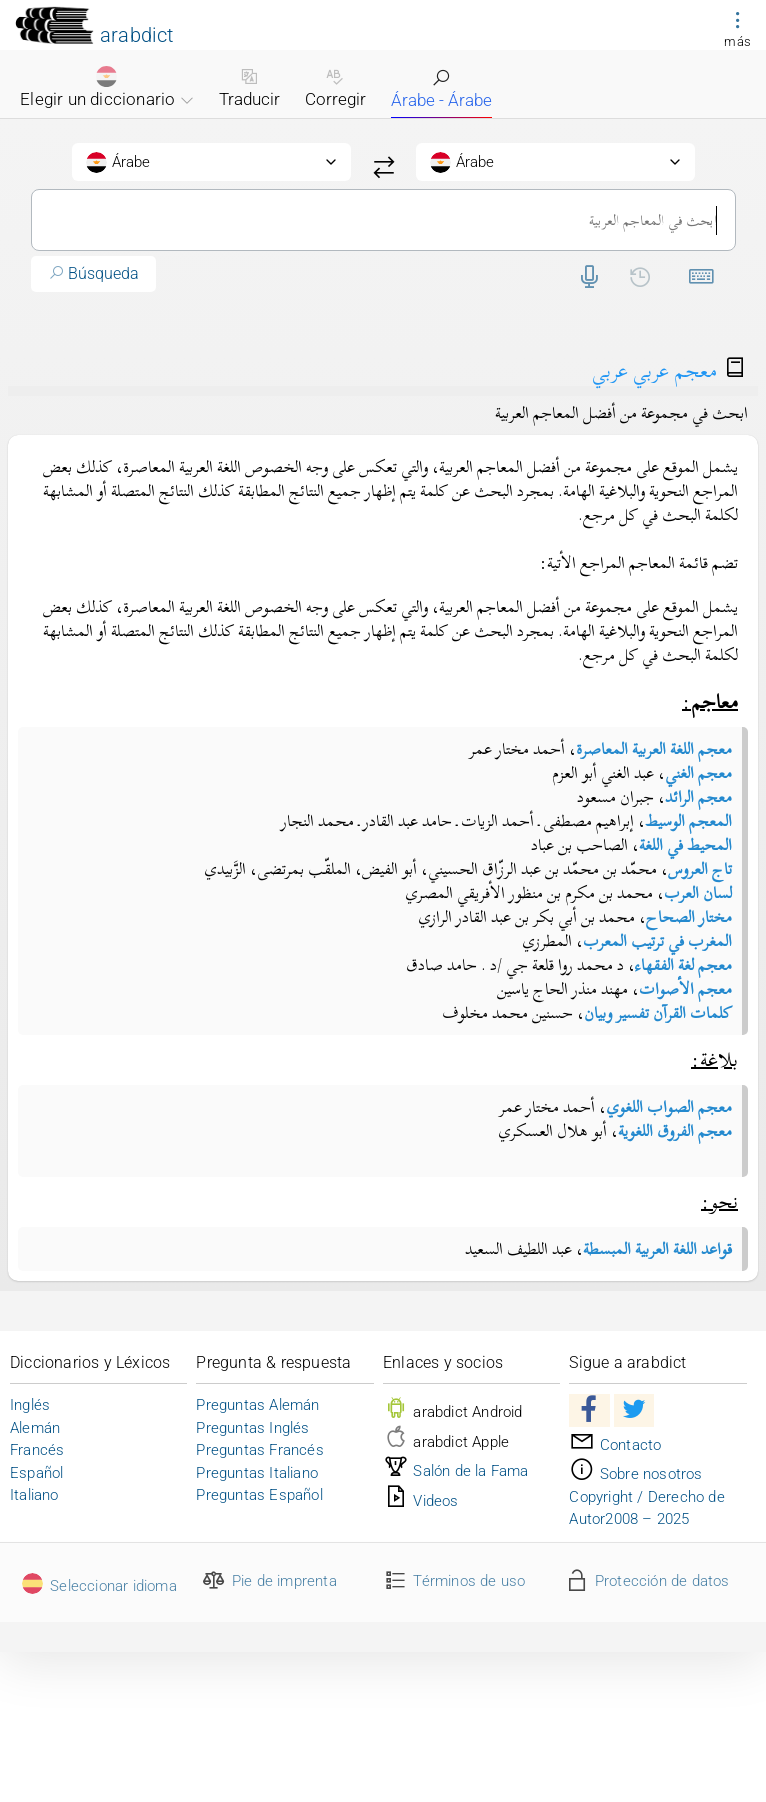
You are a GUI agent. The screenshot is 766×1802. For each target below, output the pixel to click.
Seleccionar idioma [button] (98, 1586)
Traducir (249, 88)
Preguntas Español (259, 1495)
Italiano (34, 1495)
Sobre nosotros (635, 1474)
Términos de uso (454, 1581)
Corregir (335, 88)
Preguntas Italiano (257, 1473)
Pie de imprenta (268, 1581)
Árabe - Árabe (441, 89)
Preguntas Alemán (257, 1405)
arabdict (137, 35)
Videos (421, 1501)
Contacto (615, 1445)
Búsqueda (93, 273)
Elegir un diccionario (107, 87)
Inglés (30, 1405)
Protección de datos (646, 1581)
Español (36, 1473)
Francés (37, 1450)
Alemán (35, 1428)
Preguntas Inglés (252, 1428)
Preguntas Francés (259, 1450)
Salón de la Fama (456, 1471)
